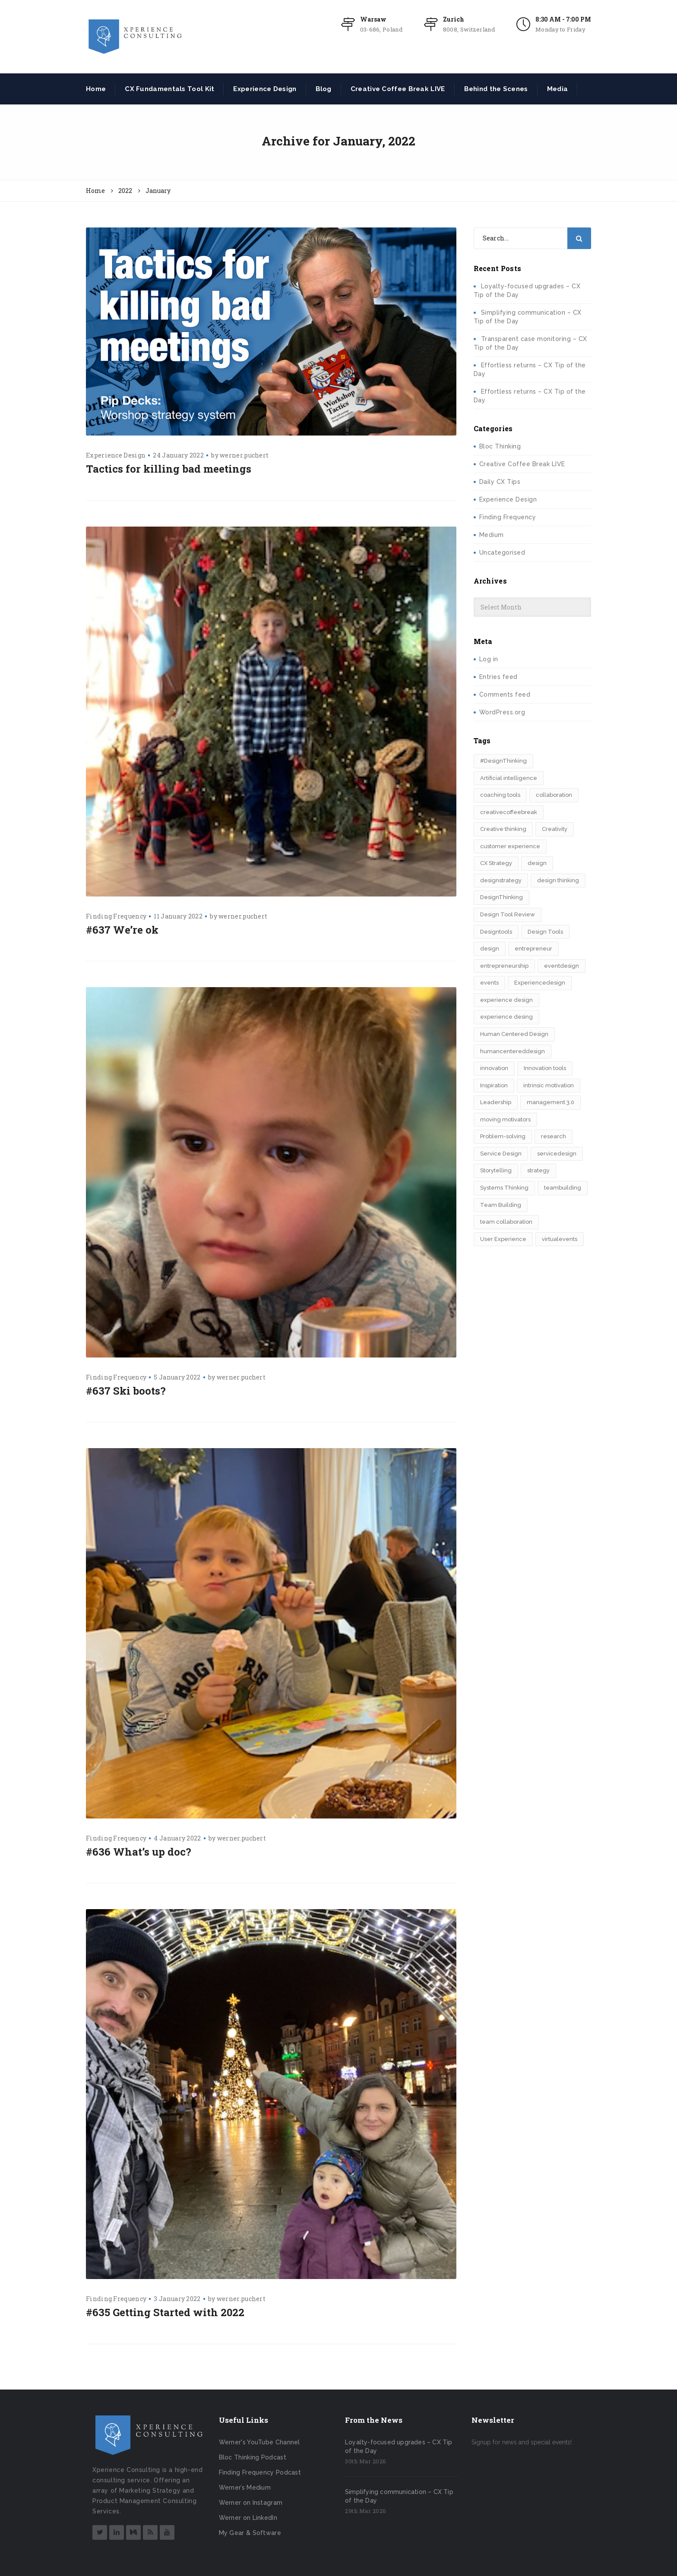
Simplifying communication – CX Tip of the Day (399, 2496)
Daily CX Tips (500, 481)
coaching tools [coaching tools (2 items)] (500, 795)
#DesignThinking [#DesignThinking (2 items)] (503, 761)
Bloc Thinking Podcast (252, 2457)
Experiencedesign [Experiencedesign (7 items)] (539, 982)
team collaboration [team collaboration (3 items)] (506, 1222)
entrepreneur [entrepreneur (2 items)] (533, 948)
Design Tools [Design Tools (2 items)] (545, 931)
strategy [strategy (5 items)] (538, 1170)
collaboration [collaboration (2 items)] (554, 795)
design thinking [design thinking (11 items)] (558, 880)
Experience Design (264, 89)
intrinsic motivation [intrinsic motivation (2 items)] (548, 1085)
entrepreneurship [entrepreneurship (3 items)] (504, 966)
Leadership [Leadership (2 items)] (495, 1102)
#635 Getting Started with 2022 (165, 2312)
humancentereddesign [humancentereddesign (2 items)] (512, 1051)
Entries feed (498, 676)
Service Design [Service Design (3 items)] (501, 1153)
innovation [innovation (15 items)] (494, 1068)
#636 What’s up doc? (138, 1852)
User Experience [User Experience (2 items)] (503, 1239)
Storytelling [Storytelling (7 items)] (496, 1170)
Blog (324, 89)
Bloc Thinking (500, 446)
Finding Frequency (116, 916)
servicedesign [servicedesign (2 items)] (556, 1153)
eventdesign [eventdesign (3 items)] (561, 966)
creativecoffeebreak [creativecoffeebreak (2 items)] (508, 812)
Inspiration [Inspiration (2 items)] (494, 1085)
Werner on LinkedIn (248, 2517)
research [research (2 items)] (553, 1136)
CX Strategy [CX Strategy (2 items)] (496, 863)
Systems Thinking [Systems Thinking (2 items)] (504, 1187)
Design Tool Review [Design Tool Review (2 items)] (507, 914)
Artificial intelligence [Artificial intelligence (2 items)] (508, 778)
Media (557, 89)
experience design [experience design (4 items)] (506, 1000)
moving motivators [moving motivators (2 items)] (505, 1119)
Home (96, 89)
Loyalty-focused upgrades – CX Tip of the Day (398, 2446)
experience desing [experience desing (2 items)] (506, 1016)
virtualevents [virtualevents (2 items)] (559, 1239)
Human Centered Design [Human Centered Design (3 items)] (514, 1034)
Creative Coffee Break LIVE (398, 89)
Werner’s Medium (245, 2487)
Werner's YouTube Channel (259, 2442)
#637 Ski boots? (126, 1391)
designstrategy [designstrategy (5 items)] (501, 880)
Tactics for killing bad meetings (168, 469)
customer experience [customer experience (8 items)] (510, 846)
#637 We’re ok (122, 930)
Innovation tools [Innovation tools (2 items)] (545, 1068)
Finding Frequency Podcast (260, 2472)
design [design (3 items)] (537, 863)
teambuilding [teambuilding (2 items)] (562, 1187)
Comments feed (505, 694)
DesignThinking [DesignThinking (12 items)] (501, 897)
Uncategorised (502, 552)
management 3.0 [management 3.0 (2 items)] (550, 1102)
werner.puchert (244, 455)
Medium (491, 534)
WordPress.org (502, 712)
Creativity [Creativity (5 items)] (554, 829)
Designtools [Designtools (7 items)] (496, 931)
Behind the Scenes (496, 89)
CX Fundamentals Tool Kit (169, 89)
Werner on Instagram (251, 2502)
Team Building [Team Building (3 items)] (500, 1205)
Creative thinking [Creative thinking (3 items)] (503, 829)
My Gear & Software (250, 2532)
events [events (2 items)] (489, 982)
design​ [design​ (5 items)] (489, 948)
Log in (488, 659)
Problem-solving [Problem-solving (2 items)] (502, 1136)
